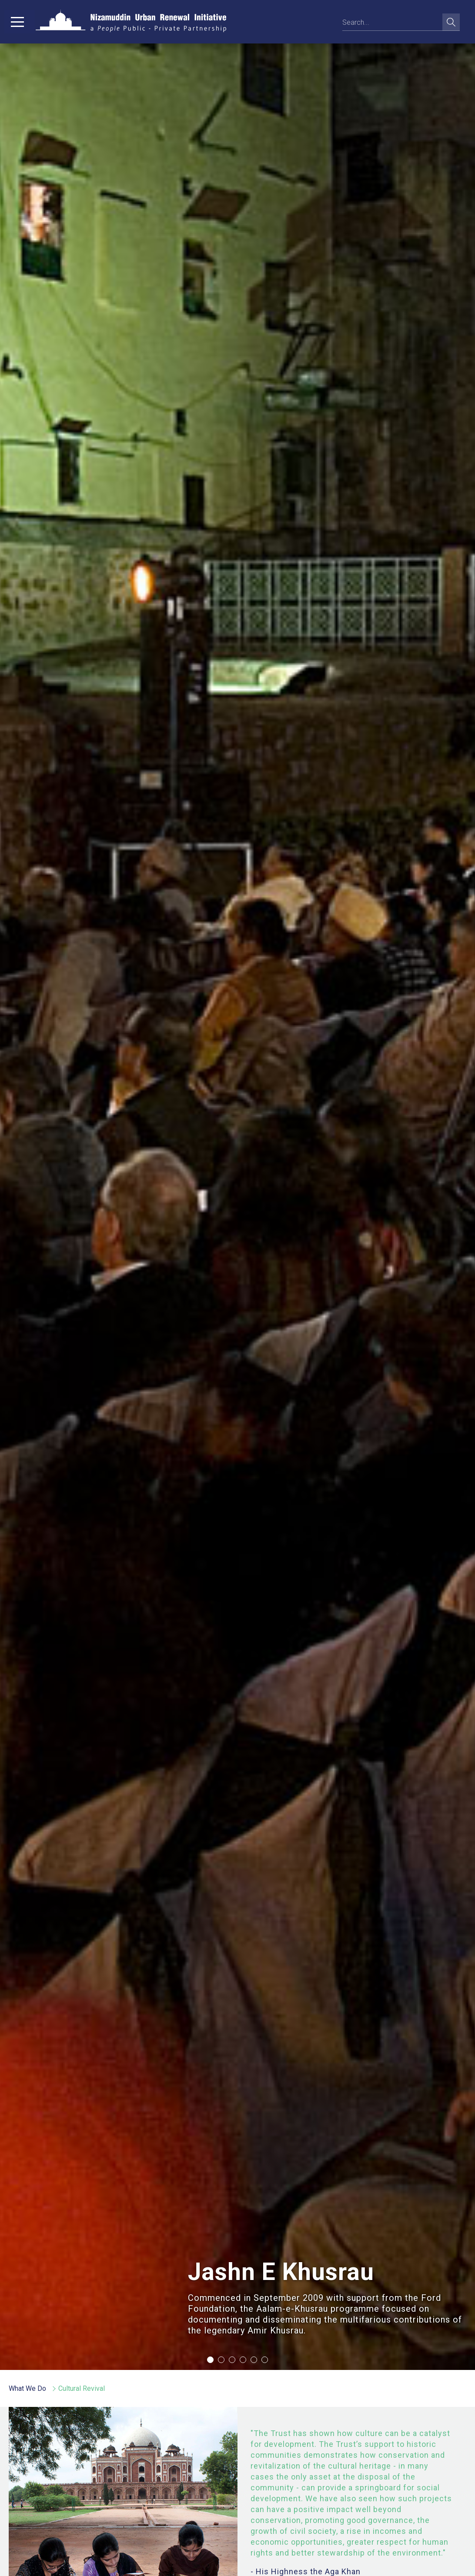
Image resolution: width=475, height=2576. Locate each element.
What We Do (27, 2388)
